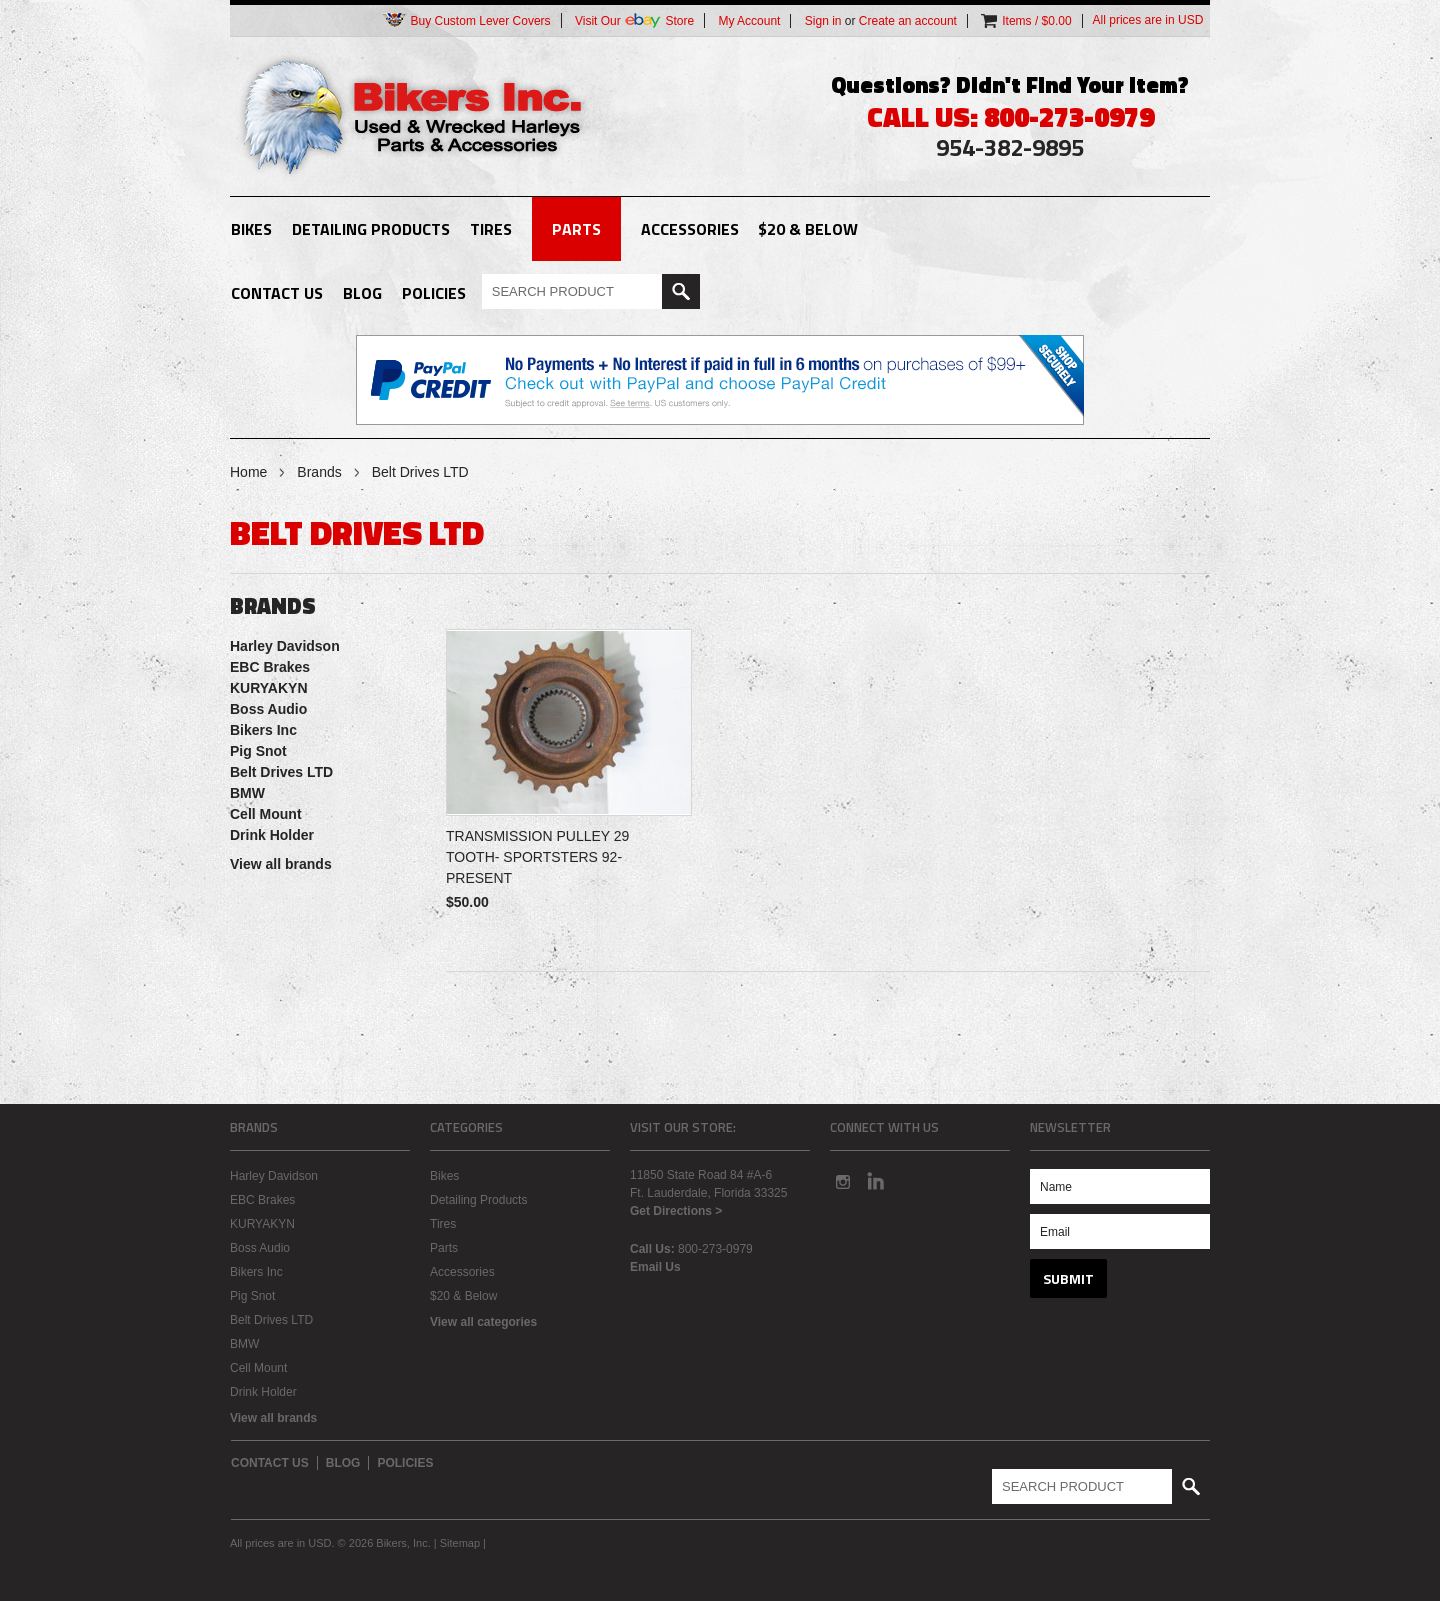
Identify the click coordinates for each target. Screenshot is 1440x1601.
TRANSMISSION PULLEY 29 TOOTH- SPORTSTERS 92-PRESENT (537, 857)
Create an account (908, 21)
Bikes (251, 229)
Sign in (823, 21)
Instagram (842, 1181)
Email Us (655, 1267)
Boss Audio (268, 709)
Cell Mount (266, 814)
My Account (749, 21)
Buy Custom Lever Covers (466, 20)
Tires (491, 229)
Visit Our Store (634, 20)
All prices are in (1148, 20)
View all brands (281, 864)
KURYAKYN (269, 688)
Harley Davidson (285, 646)
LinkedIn (876, 1181)
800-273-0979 (715, 1249)
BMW (247, 793)
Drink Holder (272, 835)
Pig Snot (258, 751)
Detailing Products (371, 229)
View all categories (483, 1322)
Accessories (690, 229)
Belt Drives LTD (281, 772)
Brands (319, 472)
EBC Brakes (270, 667)
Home (248, 472)
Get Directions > (676, 1211)
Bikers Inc (263, 730)
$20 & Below (808, 229)
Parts (576, 229)
